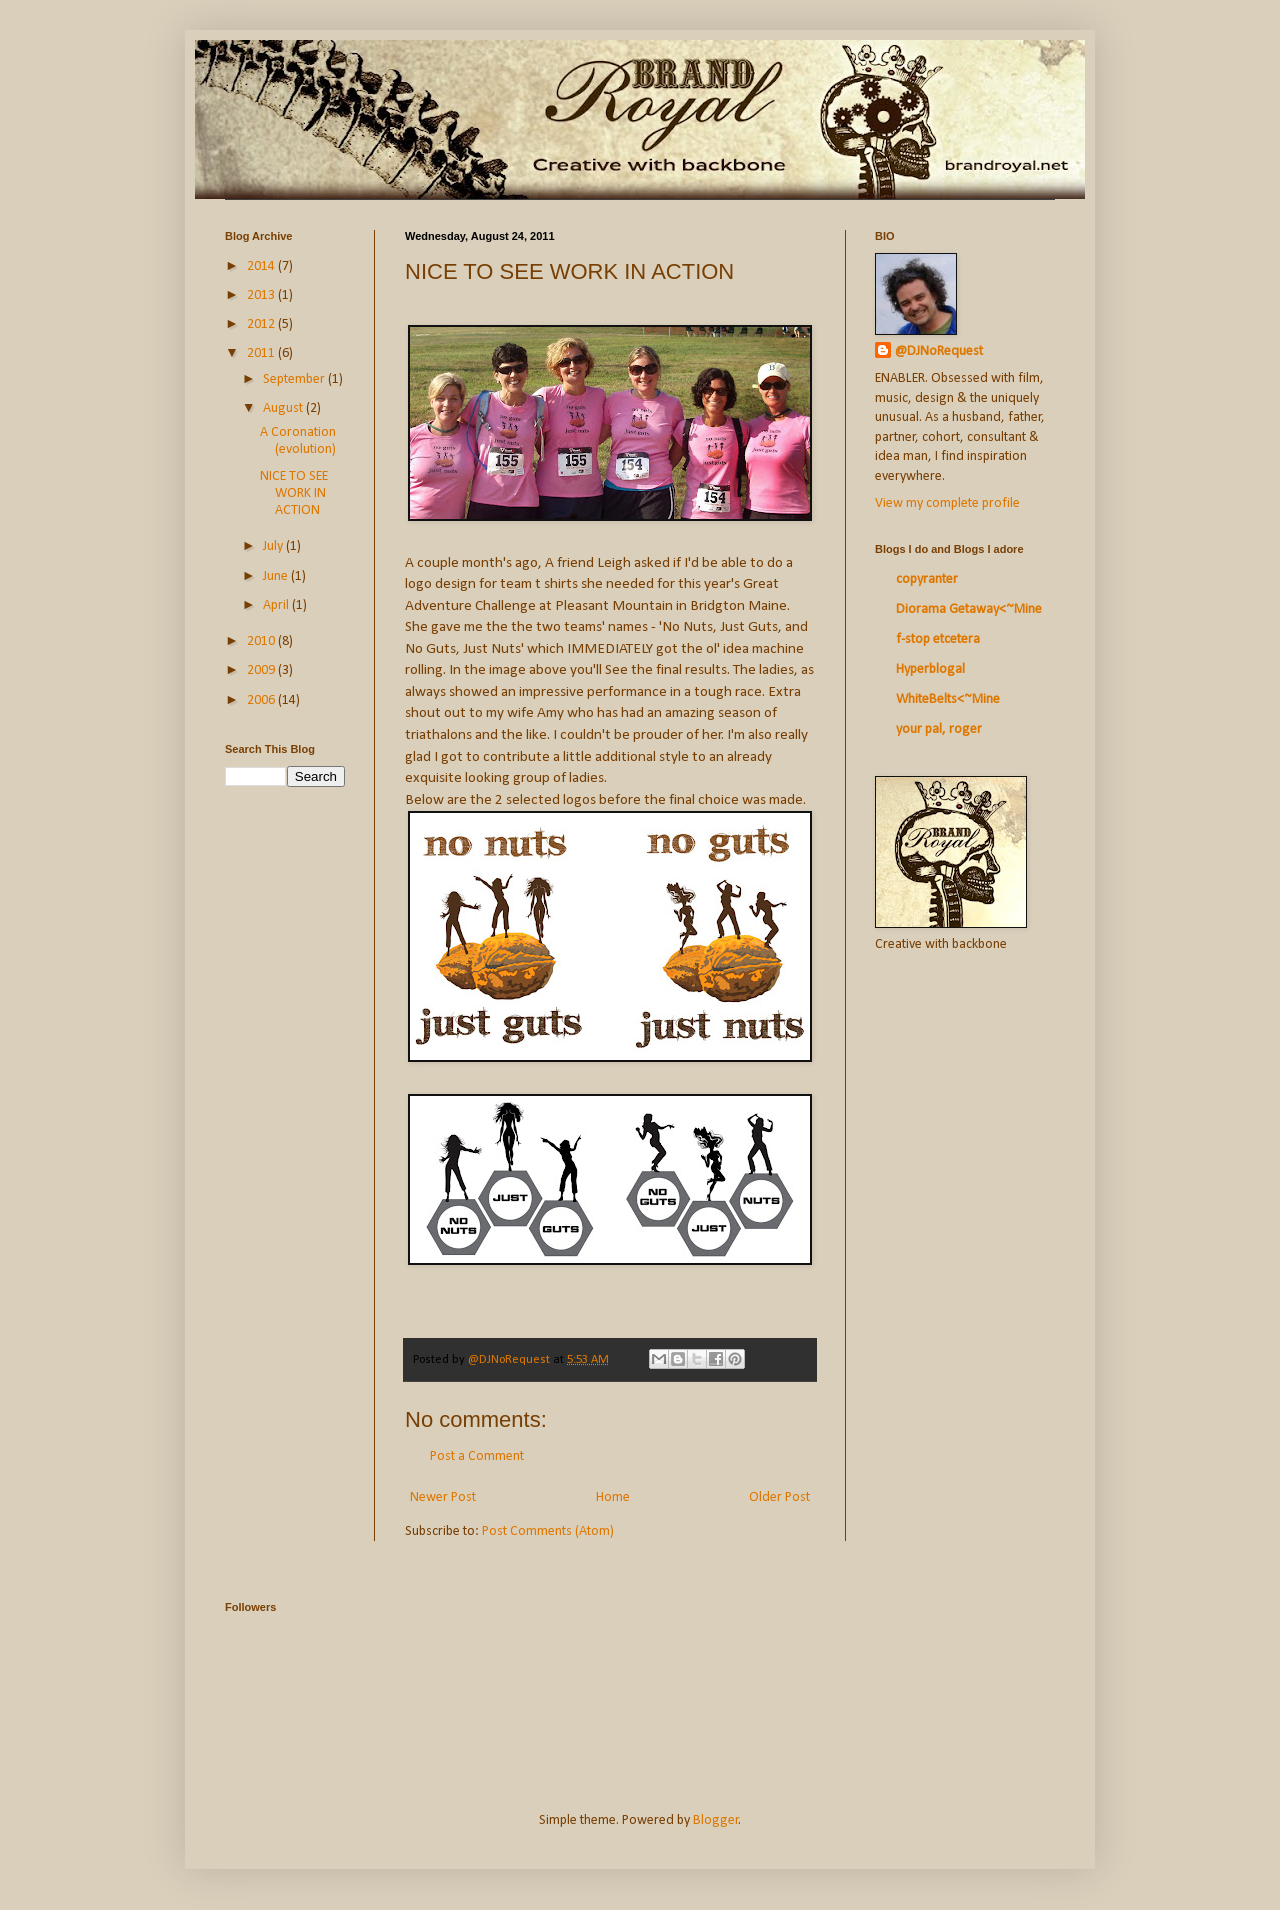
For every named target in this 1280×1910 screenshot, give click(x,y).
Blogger (716, 1820)
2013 (262, 295)
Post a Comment (477, 1456)
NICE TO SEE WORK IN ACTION (294, 493)
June (277, 576)
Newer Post (443, 1497)
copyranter (927, 579)
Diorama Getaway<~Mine (969, 609)
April (277, 605)
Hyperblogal (930, 669)
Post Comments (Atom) (548, 1531)
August (284, 408)
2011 (262, 353)
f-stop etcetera (938, 639)
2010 (262, 641)
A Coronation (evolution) (298, 441)
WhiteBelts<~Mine (948, 699)
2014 (262, 266)
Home (613, 1497)
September (295, 379)
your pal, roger (939, 729)
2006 (262, 700)
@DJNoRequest (939, 351)
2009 (262, 670)
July (274, 546)
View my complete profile (947, 503)
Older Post (779, 1497)
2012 (262, 324)
